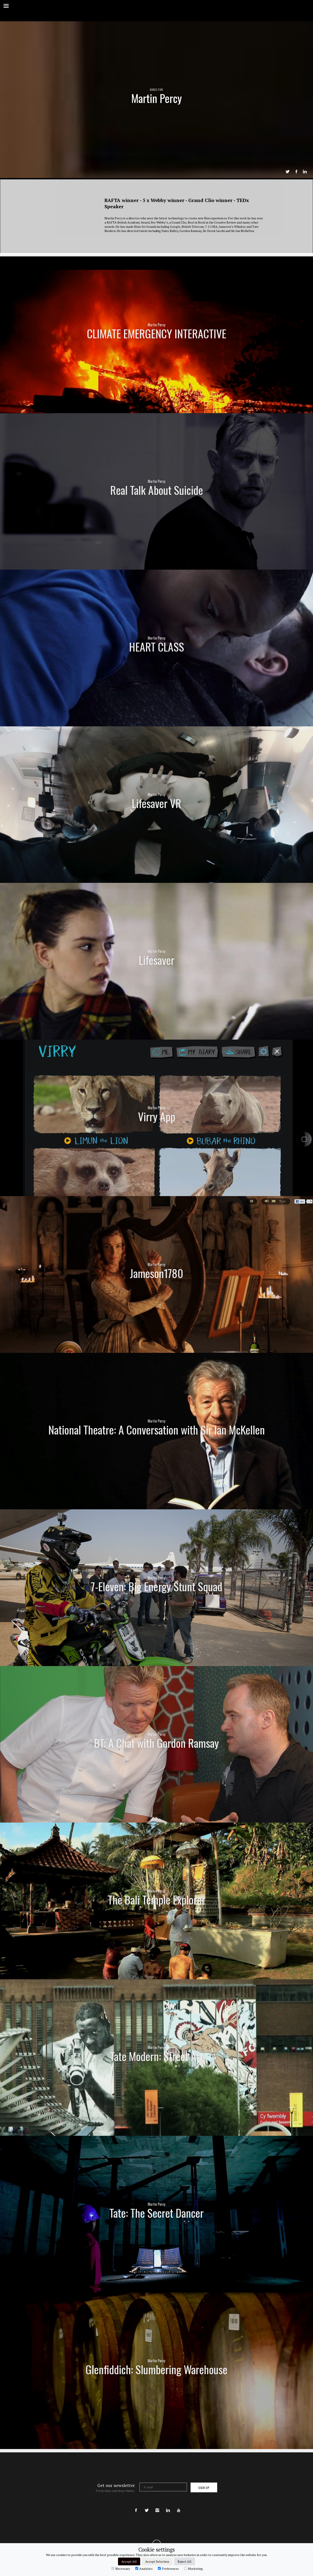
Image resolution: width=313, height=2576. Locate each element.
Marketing (193, 2568)
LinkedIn (304, 171)
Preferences (168, 2568)
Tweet (287, 171)
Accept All (129, 2561)
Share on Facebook (296, 171)
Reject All (184, 2561)
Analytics (144, 2568)
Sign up (203, 2487)
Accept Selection (157, 2561)
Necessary (120, 2568)
